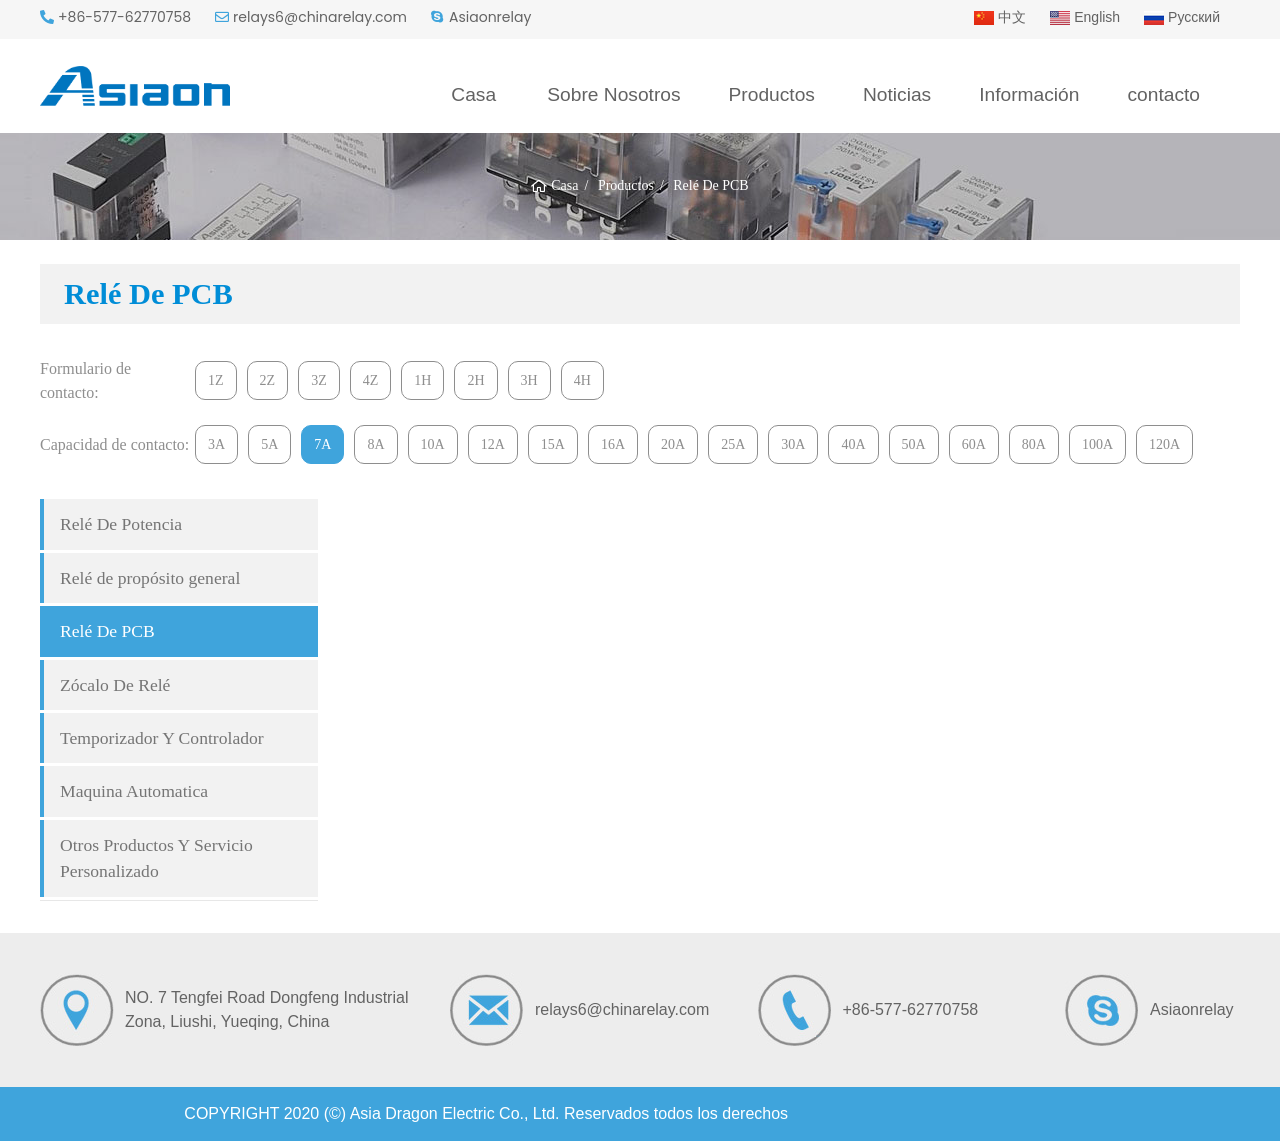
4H (582, 380)
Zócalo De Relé (115, 685)
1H (422, 380)
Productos (772, 94)
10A (433, 444)
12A (493, 444)
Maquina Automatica (134, 791)
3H (529, 380)
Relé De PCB (107, 631)
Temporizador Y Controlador (162, 738)
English (1085, 17)
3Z (319, 380)
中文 (1000, 17)
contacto (1163, 94)
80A (1034, 444)
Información (1029, 94)
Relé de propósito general (150, 578)
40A (853, 444)
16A (613, 444)
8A (375, 444)
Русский (1182, 17)
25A (733, 444)
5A (269, 444)
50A (914, 444)
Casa (473, 94)
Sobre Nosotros (613, 94)
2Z (268, 380)
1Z (216, 380)
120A (1164, 444)
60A (974, 444)
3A (216, 444)
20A (673, 444)
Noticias (897, 94)
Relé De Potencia (121, 524)
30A (793, 444)
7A (322, 444)
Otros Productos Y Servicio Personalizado (156, 858)
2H (475, 380)
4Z (371, 380)
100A (1097, 444)
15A (553, 444)
